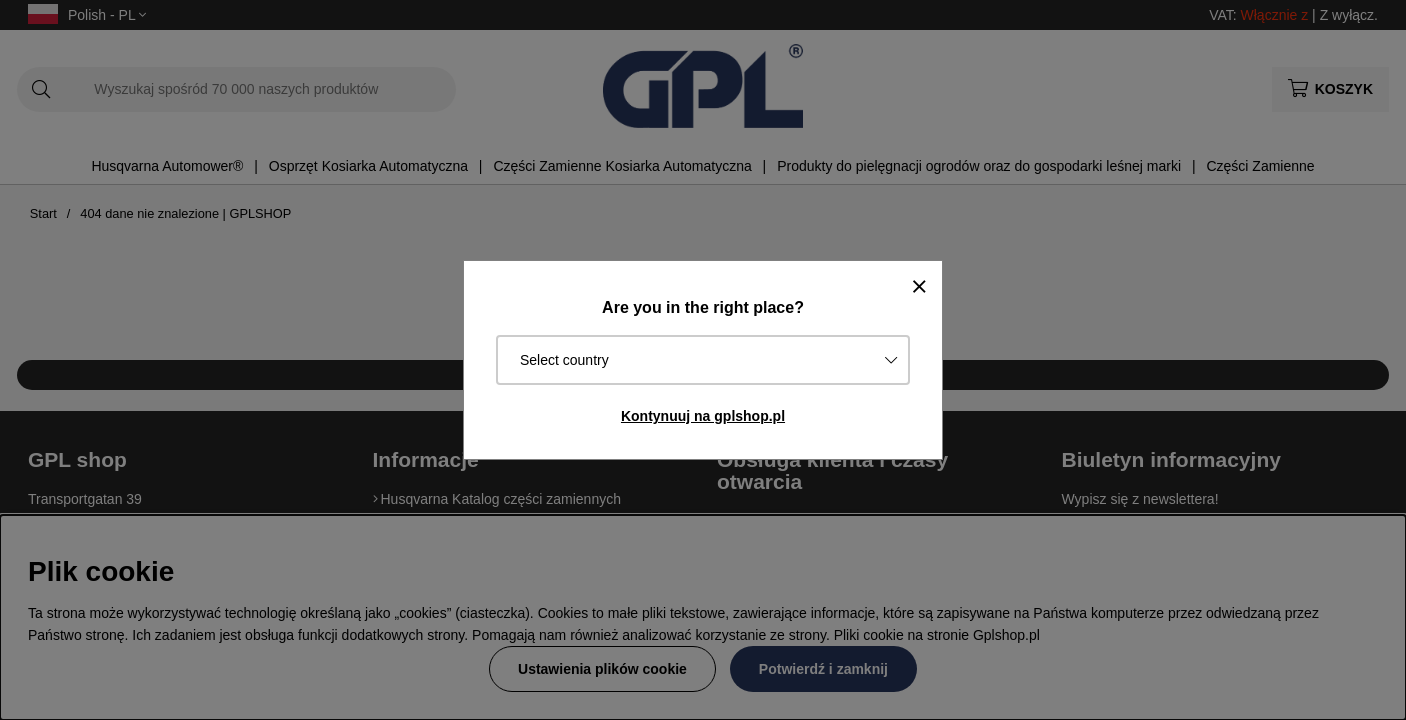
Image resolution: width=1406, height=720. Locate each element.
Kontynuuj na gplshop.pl (703, 416)
